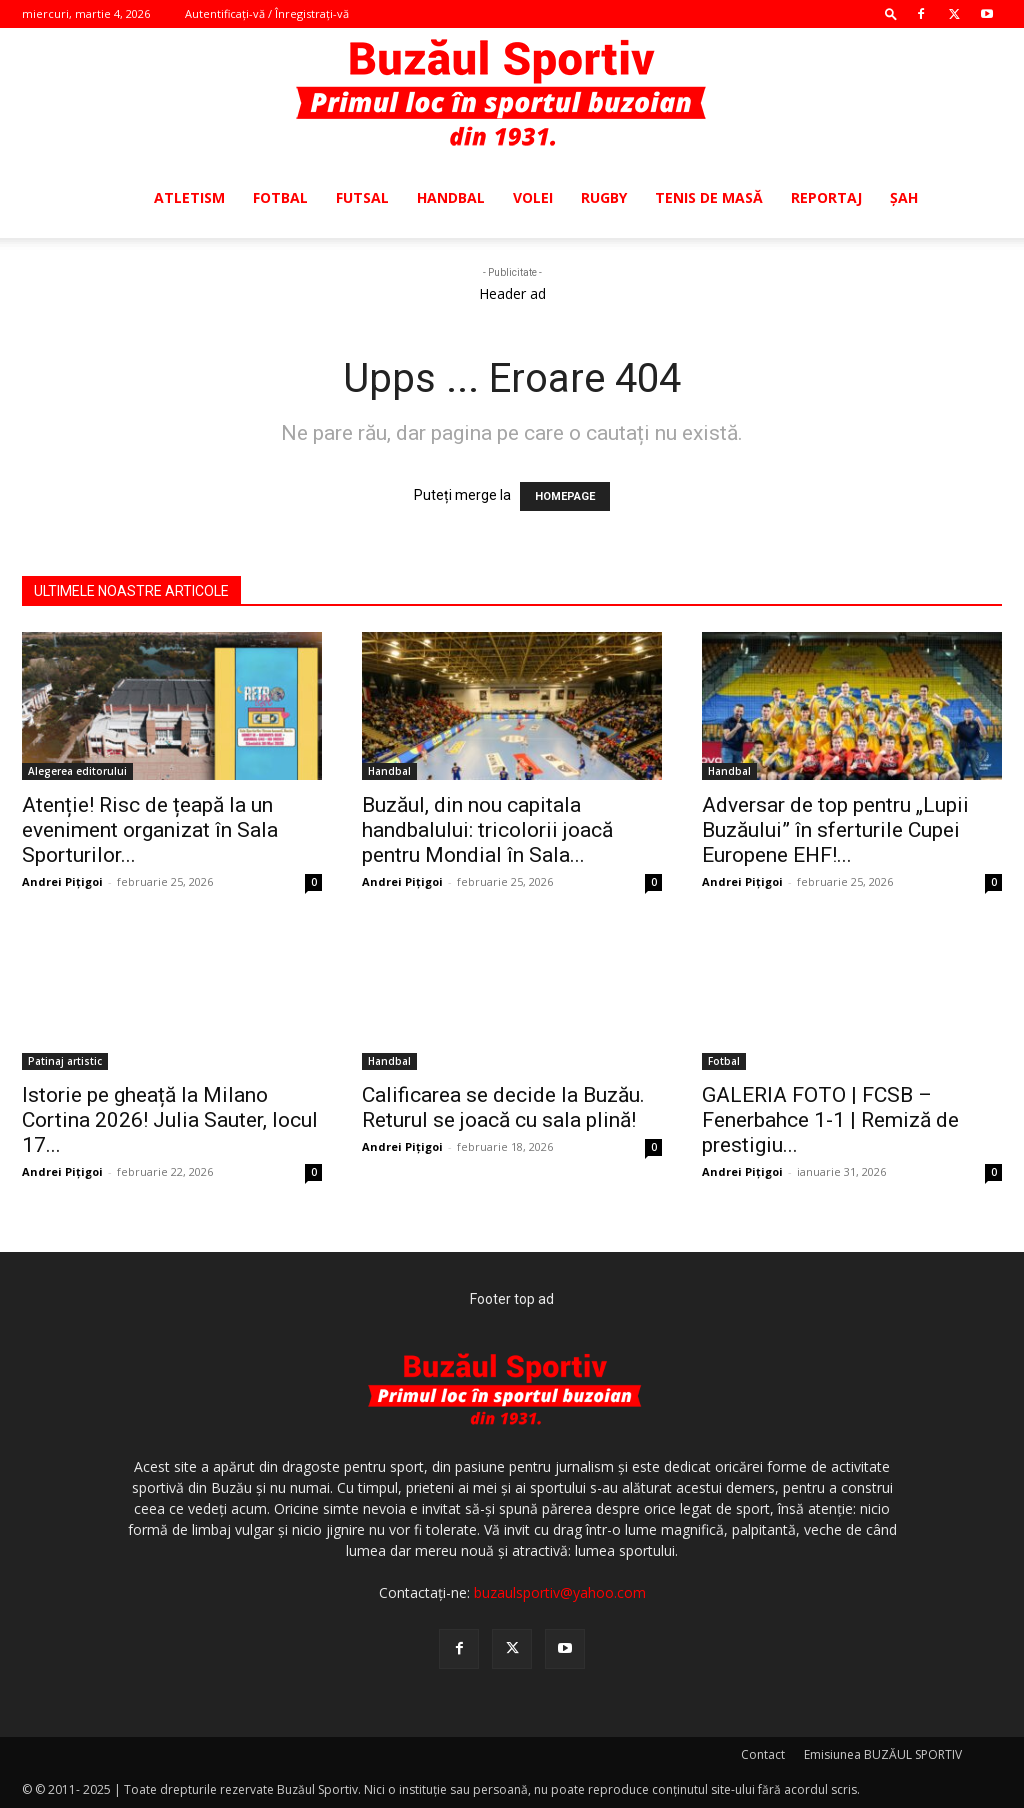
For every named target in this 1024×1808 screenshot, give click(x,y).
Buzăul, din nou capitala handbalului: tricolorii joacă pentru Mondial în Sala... (487, 830)
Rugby (604, 197)
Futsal (362, 197)
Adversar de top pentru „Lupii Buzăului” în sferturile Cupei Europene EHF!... (835, 830)
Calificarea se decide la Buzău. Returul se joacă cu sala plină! (503, 1107)
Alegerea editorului (77, 771)
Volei (533, 197)
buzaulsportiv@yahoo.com (560, 1592)
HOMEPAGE (565, 496)
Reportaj (826, 197)
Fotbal (280, 197)
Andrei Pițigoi (62, 881)
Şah (904, 197)
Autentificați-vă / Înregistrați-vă (267, 13)
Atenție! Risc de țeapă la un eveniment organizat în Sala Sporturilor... (150, 830)
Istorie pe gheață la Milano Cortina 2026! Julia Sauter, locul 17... (170, 1120)
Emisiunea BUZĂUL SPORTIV (883, 1754)
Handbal (451, 197)
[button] (891, 13)
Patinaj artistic (65, 1061)
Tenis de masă (709, 197)
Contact (763, 1754)
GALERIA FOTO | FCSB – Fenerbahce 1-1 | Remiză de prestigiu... (830, 1120)
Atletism (189, 197)
